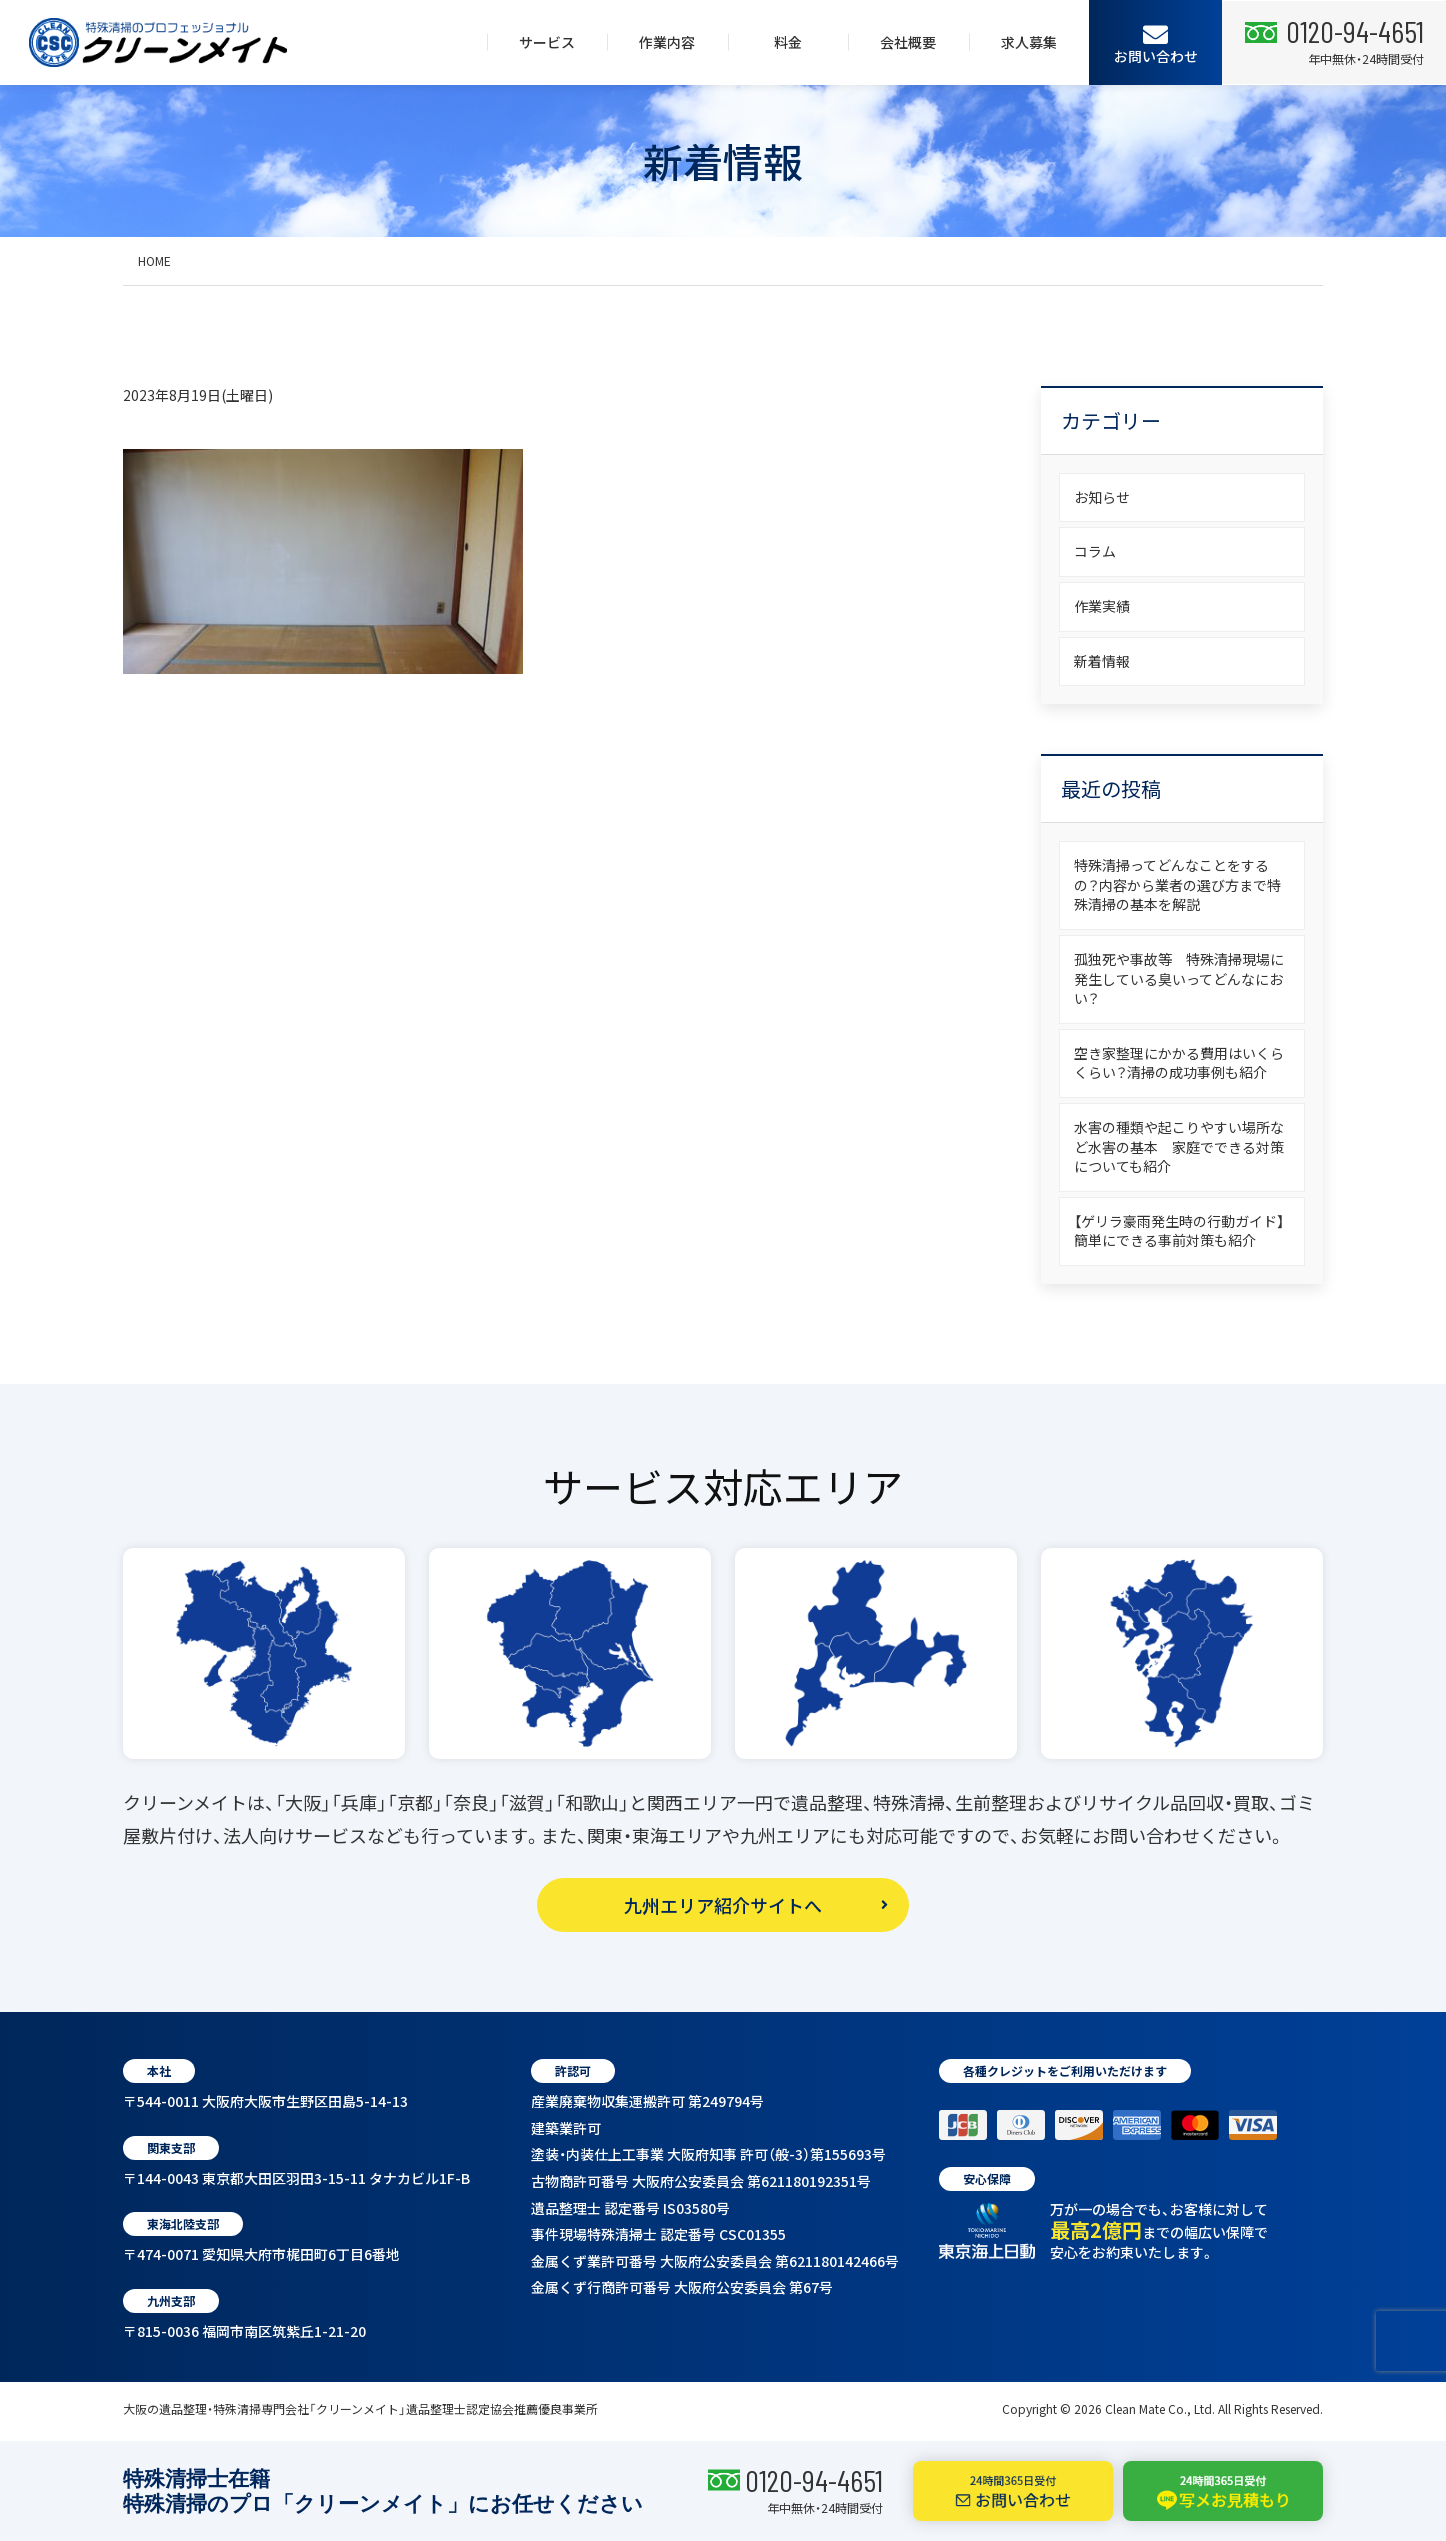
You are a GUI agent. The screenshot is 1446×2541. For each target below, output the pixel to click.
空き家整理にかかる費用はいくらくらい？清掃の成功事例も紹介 (1179, 1063)
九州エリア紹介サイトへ (723, 1905)
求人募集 (1029, 42)
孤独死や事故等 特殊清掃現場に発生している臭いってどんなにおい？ (1179, 978)
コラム (1095, 551)
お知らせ (1102, 497)
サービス (547, 42)
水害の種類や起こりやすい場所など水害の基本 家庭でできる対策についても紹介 (1179, 1146)
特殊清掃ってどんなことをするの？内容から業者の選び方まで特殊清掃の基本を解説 (1177, 884)
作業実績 (1102, 606)
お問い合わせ (1156, 43)
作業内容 (667, 42)
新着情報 (1102, 661)
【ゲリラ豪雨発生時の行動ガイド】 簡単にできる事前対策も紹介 (1186, 1231)
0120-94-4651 (814, 2480)
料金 (788, 42)
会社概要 (908, 42)
